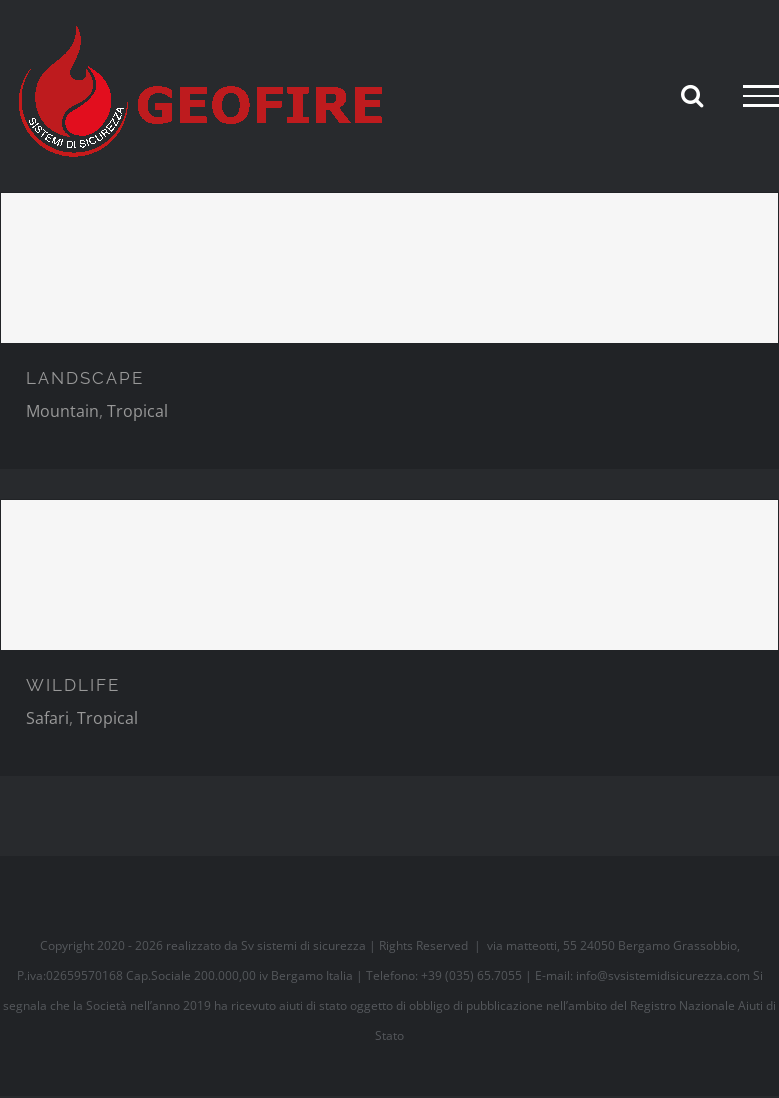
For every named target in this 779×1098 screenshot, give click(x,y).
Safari (47, 718)
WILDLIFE (73, 685)
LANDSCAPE (85, 378)
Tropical (137, 411)
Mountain (62, 411)
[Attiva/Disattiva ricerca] (692, 95)
